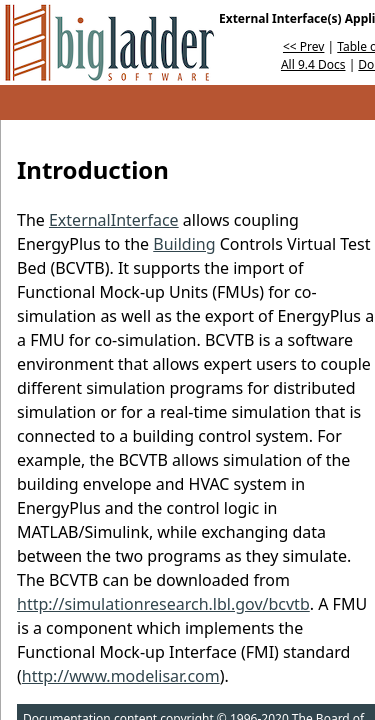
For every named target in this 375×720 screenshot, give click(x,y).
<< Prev (303, 46)
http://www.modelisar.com (121, 676)
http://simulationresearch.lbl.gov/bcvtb (163, 604)
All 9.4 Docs (313, 64)
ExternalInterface (114, 220)
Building (184, 244)
